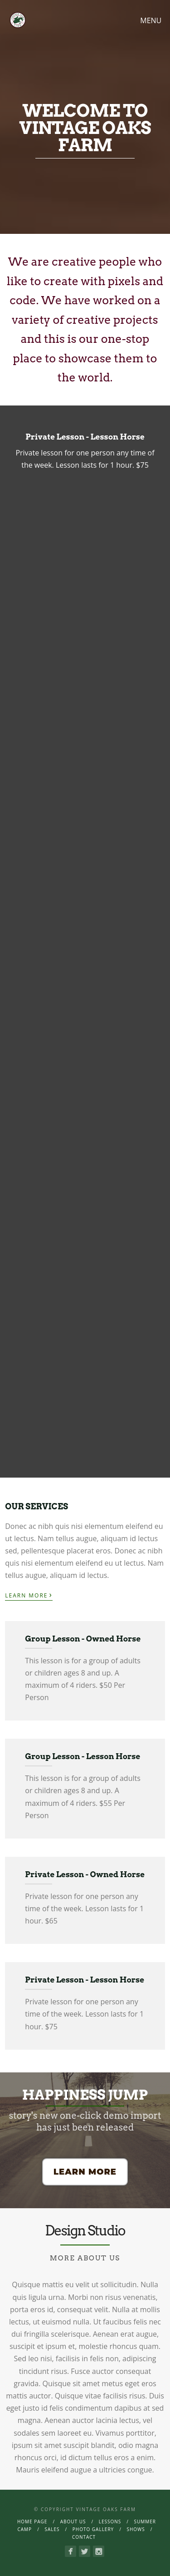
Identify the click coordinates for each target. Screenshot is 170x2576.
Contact (84, 2537)
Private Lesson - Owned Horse (85, 1874)
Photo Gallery (93, 2529)
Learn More (29, 1595)
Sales (51, 2529)
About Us (73, 2521)
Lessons (110, 2521)
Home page (32, 2521)
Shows (135, 2529)
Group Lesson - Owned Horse (83, 1638)
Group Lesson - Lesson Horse (82, 1756)
